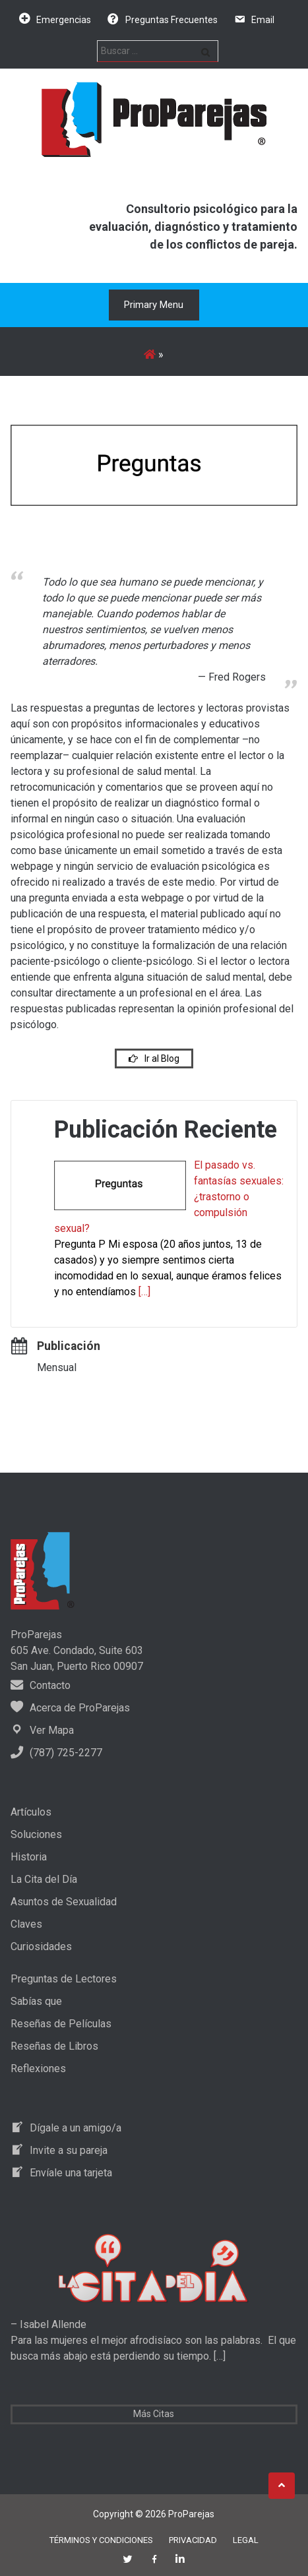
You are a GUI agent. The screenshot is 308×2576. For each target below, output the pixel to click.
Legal (246, 2540)
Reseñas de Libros (54, 2046)
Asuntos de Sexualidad (64, 1901)
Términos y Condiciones (101, 2540)
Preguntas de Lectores (64, 1979)
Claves (26, 1924)
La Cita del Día (44, 1879)
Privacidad (193, 2540)
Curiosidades (41, 1946)
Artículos (31, 1812)
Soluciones (36, 1834)
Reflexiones (38, 2068)
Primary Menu (153, 305)
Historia (29, 1857)
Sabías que (36, 2001)
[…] (144, 1291)
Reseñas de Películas (61, 2023)
